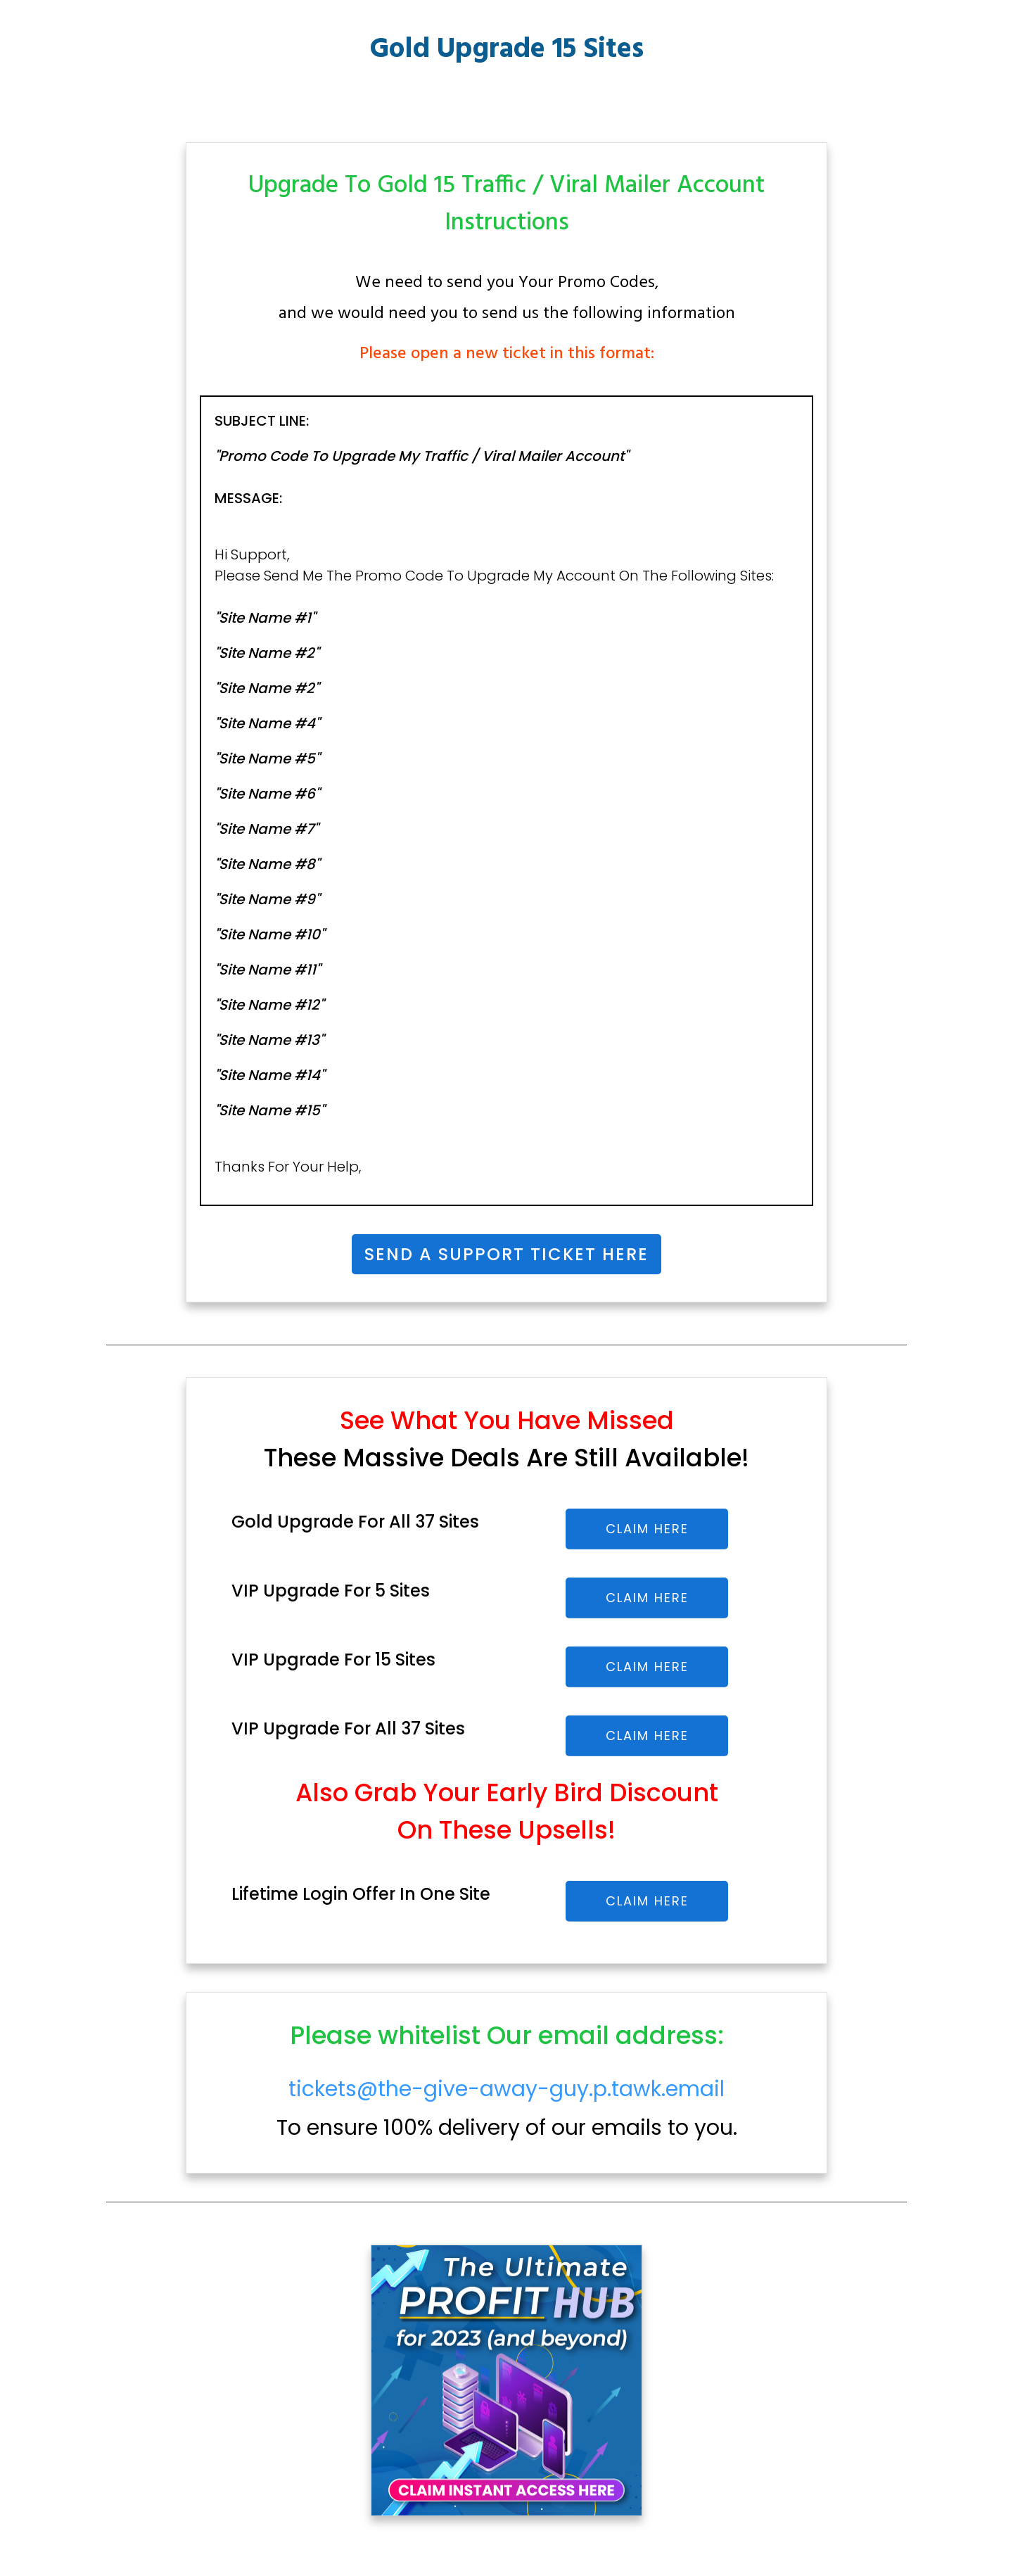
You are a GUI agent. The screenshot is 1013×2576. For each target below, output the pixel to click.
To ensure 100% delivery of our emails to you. (506, 2108)
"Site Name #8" (267, 864)
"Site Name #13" (269, 1040)
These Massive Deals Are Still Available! (506, 1457)
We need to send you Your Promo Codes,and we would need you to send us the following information (507, 298)
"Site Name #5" (267, 758)
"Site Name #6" (267, 794)
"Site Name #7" (266, 829)
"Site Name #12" (269, 1005)
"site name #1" (265, 618)
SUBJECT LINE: (263, 421)
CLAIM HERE (647, 1529)
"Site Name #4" (267, 723)
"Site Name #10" (269, 934)
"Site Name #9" (267, 899)
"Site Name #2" (267, 653)
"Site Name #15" (269, 1110)
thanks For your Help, (288, 1166)
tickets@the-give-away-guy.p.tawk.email (506, 2089)
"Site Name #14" (269, 1075)
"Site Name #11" (267, 969)
